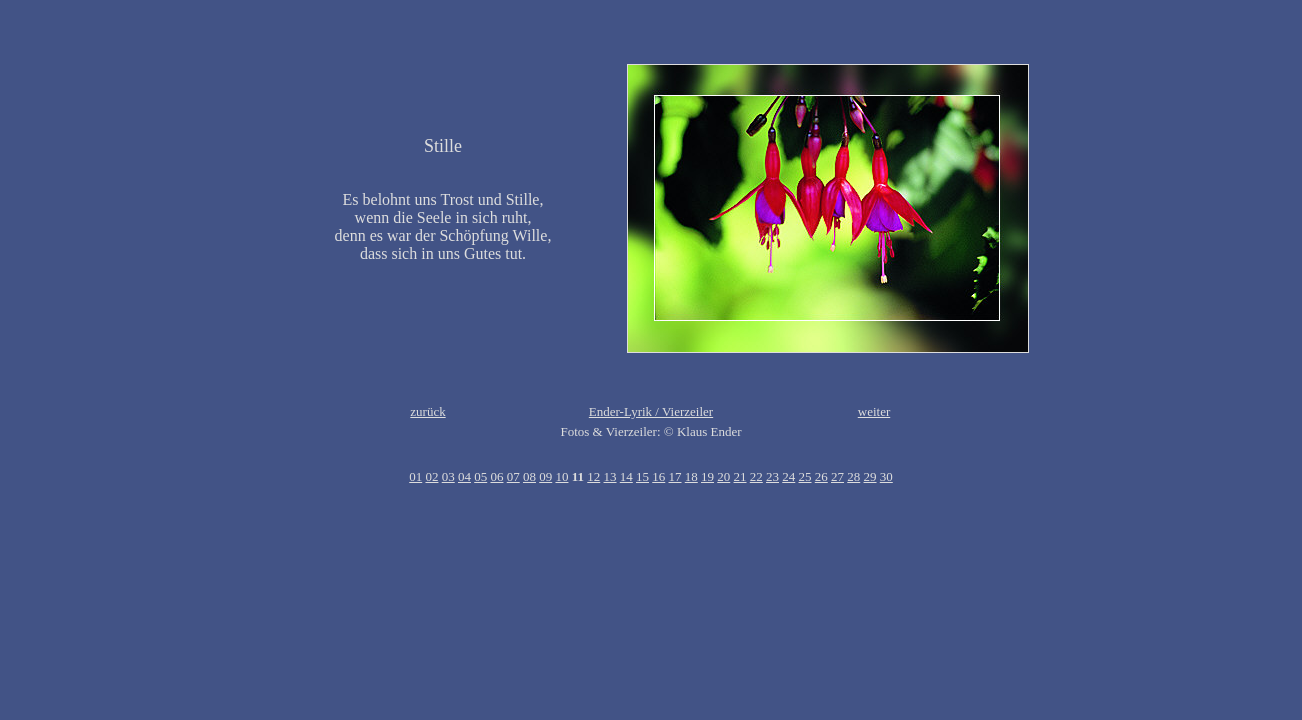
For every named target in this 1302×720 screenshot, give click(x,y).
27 (837, 476)
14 (626, 476)
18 (691, 476)
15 (642, 476)
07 (513, 476)
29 (870, 476)
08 (529, 476)
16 (658, 476)
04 (464, 476)
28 (853, 476)
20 (723, 476)
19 (707, 476)
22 (756, 476)
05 (480, 476)
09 (545, 476)
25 (805, 476)
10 (561, 476)
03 (448, 476)
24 (788, 476)
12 (593, 476)
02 (431, 476)
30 (886, 476)
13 (610, 476)
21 (740, 476)
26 (821, 476)
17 (675, 476)
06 (496, 476)
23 (772, 476)
